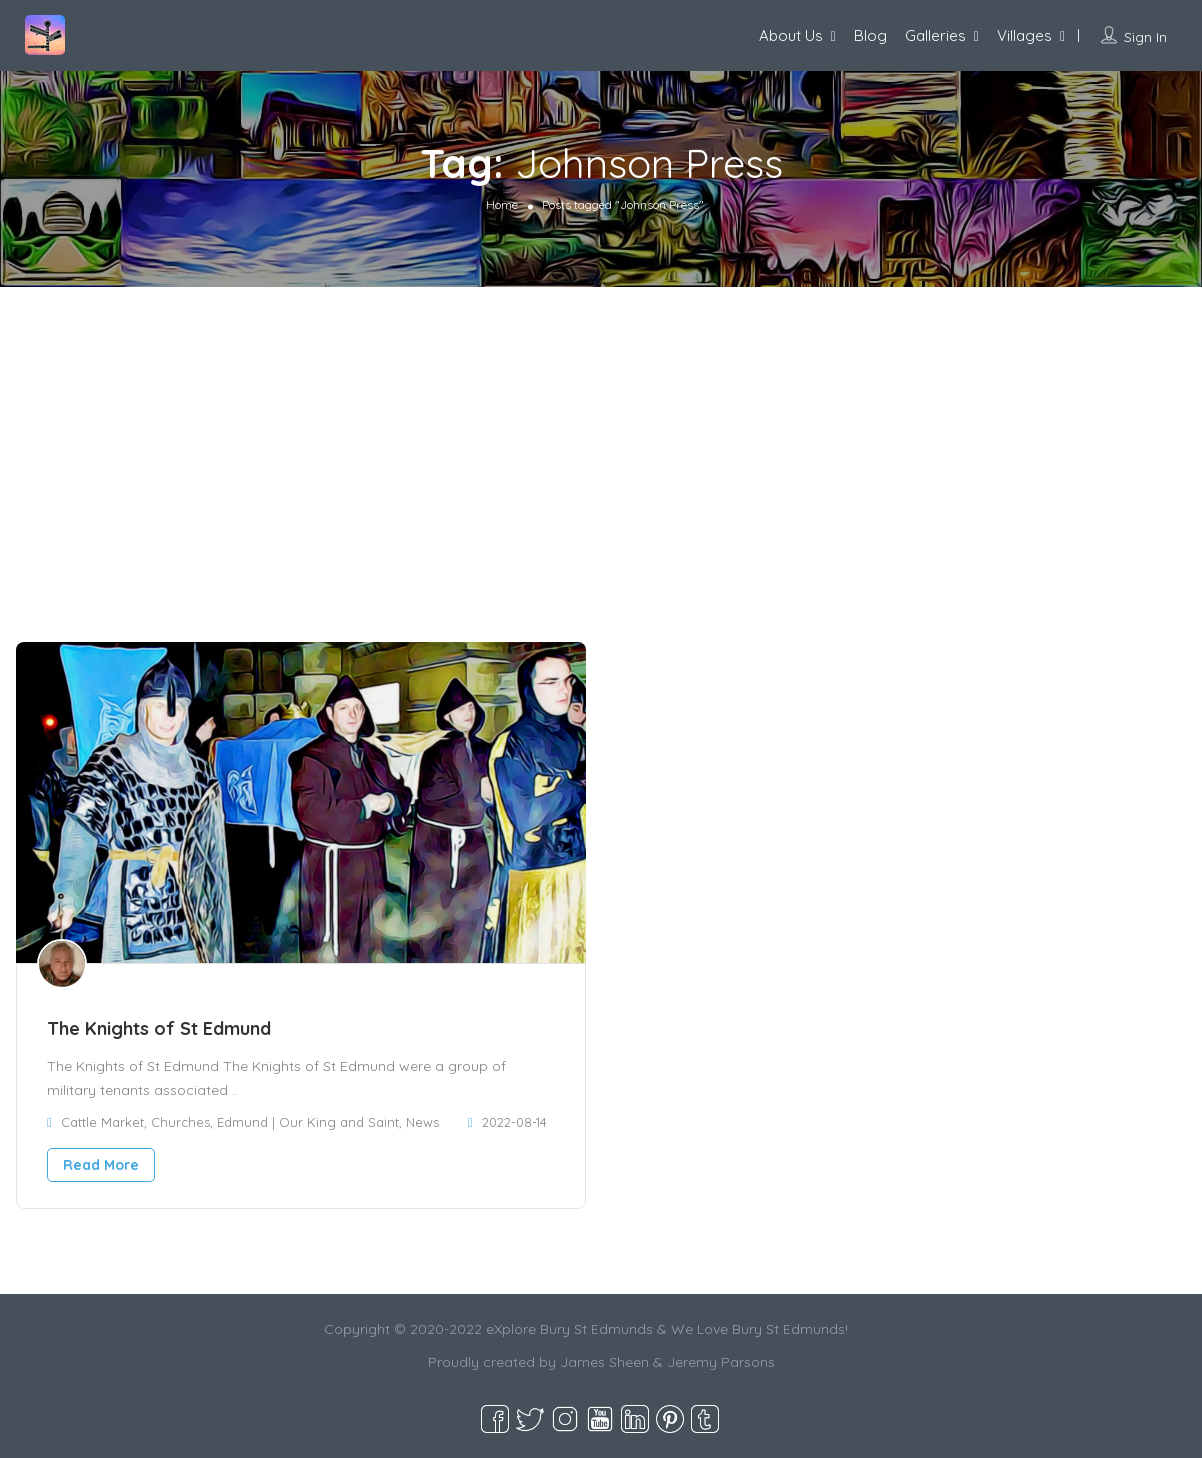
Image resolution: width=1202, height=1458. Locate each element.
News (422, 1122)
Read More (101, 1165)
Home (502, 204)
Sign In (1145, 37)
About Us (791, 35)
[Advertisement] (601, 437)
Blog (870, 35)
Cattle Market (102, 1122)
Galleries (935, 35)
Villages (1024, 35)
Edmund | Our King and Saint (308, 1122)
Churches (180, 1122)
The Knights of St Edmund (159, 1028)
